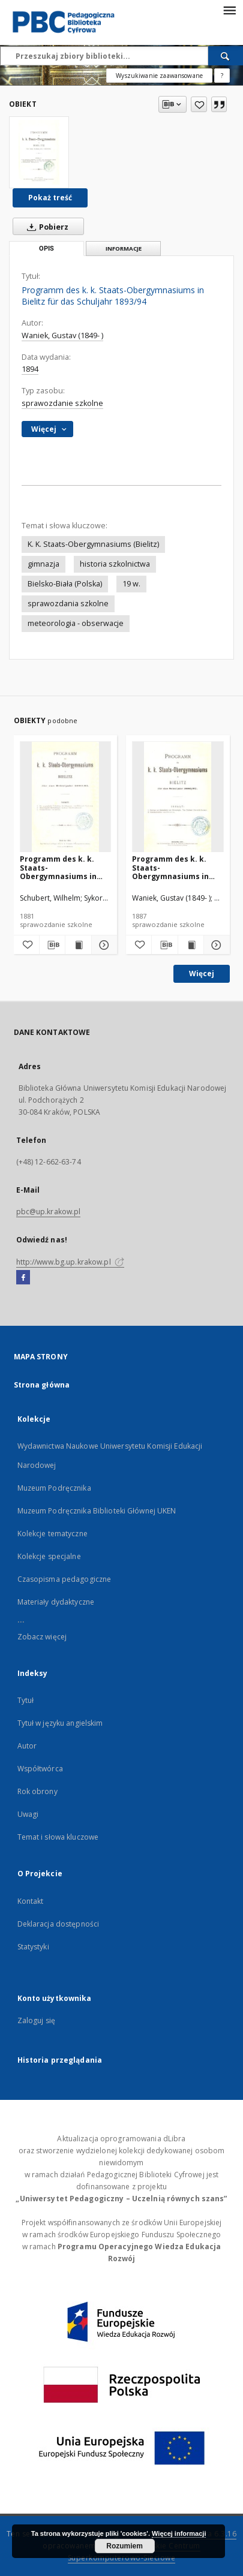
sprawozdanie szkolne (62, 403)
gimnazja (43, 564)
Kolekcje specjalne (49, 1556)
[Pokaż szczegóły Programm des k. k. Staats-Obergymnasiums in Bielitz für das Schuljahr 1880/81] (102, 945)
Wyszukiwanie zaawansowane (159, 75)
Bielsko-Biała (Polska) (65, 584)
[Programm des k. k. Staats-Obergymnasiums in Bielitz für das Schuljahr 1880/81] (65, 797)
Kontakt (30, 1901)
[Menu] (229, 9)
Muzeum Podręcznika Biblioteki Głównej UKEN (96, 1511)
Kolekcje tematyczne (52, 1533)
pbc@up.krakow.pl (48, 1211)
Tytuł (25, 1700)
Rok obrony (37, 1791)
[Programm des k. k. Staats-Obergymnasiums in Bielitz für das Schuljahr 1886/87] (178, 797)
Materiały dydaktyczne (56, 1602)
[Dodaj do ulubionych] (199, 104)
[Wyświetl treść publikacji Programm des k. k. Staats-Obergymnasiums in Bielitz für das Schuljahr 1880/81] (78, 945)
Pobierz (45, 226)
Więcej (201, 973)
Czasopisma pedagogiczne (64, 1579)
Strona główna (42, 1385)
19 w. (131, 584)
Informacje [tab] (124, 248)
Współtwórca (40, 1769)
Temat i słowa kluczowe (58, 1837)
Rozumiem (124, 2546)
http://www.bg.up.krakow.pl (70, 1262)
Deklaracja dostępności (58, 1924)
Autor (27, 1746)
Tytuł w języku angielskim (60, 1723)
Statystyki (33, 1947)
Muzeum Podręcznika (54, 1488)
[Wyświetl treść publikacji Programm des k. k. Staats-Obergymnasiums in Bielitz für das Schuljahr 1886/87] (190, 945)
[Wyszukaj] (225, 55)
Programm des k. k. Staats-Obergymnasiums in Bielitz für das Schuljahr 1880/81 (58, 867)
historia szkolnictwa (115, 564)
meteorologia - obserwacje (76, 623)
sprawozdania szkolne (68, 603)
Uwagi (28, 1814)
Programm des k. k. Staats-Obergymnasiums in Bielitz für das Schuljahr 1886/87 (170, 867)
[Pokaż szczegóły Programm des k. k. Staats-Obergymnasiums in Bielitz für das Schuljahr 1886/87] (214, 945)
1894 (30, 369)
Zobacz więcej (42, 1637)
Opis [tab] (46, 248)
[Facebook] (23, 1277)
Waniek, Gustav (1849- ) (62, 335)
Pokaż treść (50, 197)
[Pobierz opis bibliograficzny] (52, 945)
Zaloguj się (36, 2020)
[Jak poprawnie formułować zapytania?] (222, 75)
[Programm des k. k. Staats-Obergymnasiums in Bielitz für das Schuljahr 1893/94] (39, 152)
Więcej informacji (179, 2533)
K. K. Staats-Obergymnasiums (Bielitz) (93, 544)
